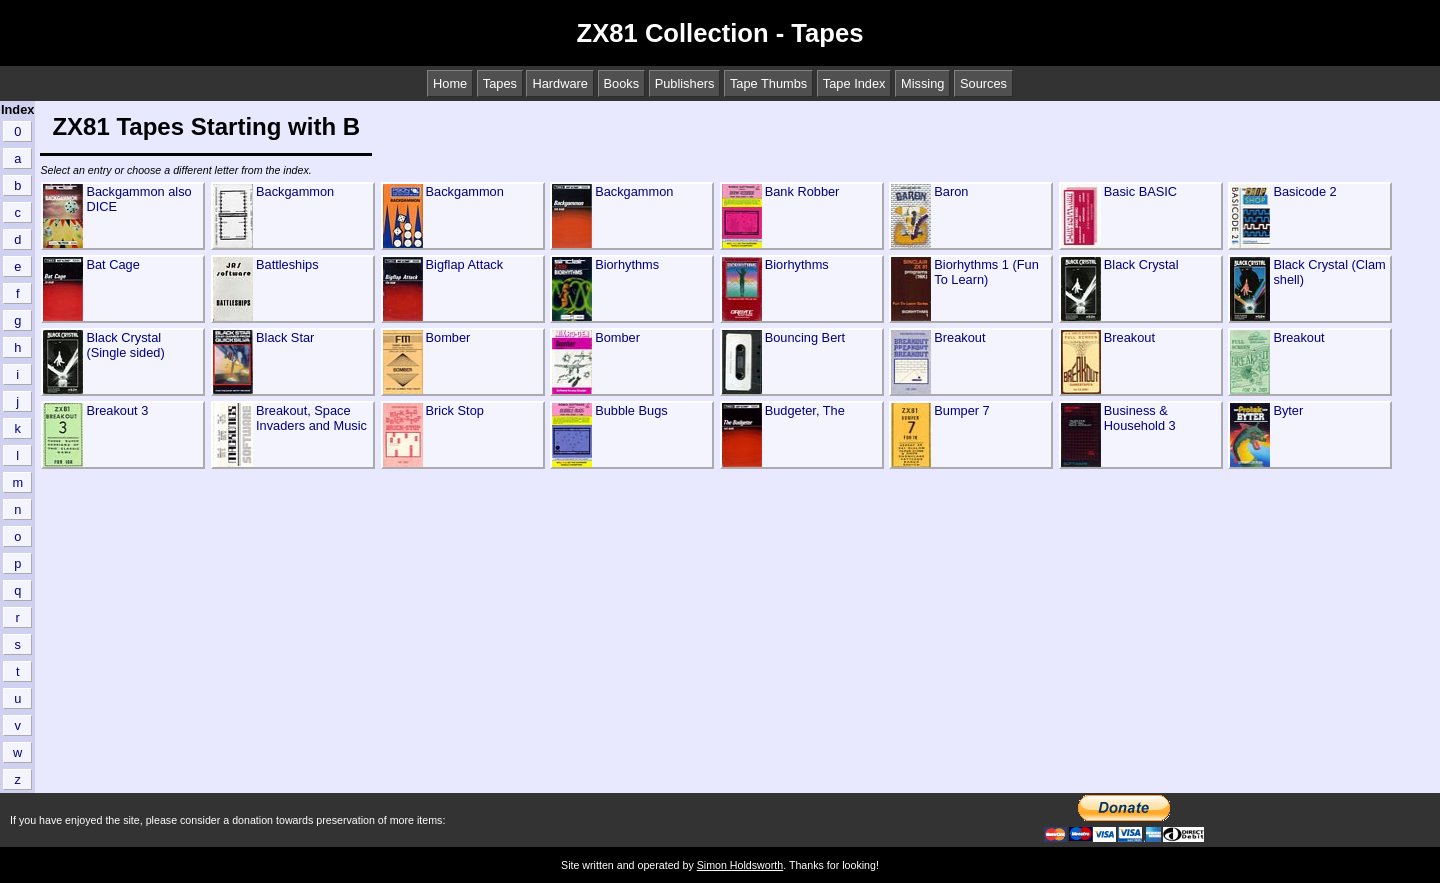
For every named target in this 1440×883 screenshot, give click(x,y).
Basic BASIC (1140, 191)
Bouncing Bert (805, 337)
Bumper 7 (961, 410)
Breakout (959, 337)
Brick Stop (455, 410)
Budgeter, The (805, 410)
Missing (922, 83)
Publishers (685, 83)
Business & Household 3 (1140, 418)
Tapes (500, 83)
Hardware (559, 83)
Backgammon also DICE (138, 199)
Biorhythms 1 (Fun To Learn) (986, 272)
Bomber (448, 337)
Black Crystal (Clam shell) (1329, 272)
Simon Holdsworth (740, 865)
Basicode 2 (1304, 191)
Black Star (285, 337)
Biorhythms (627, 264)
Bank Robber (802, 191)
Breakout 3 (117, 410)
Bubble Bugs (631, 410)
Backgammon (295, 191)
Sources (983, 83)
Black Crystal (1141, 264)
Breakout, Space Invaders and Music (311, 418)
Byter (1288, 410)
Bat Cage (112, 264)
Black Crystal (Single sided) (125, 345)
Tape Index (854, 83)
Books (622, 83)
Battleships (287, 264)
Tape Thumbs (768, 83)
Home (450, 83)
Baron (951, 191)
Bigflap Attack (465, 264)
